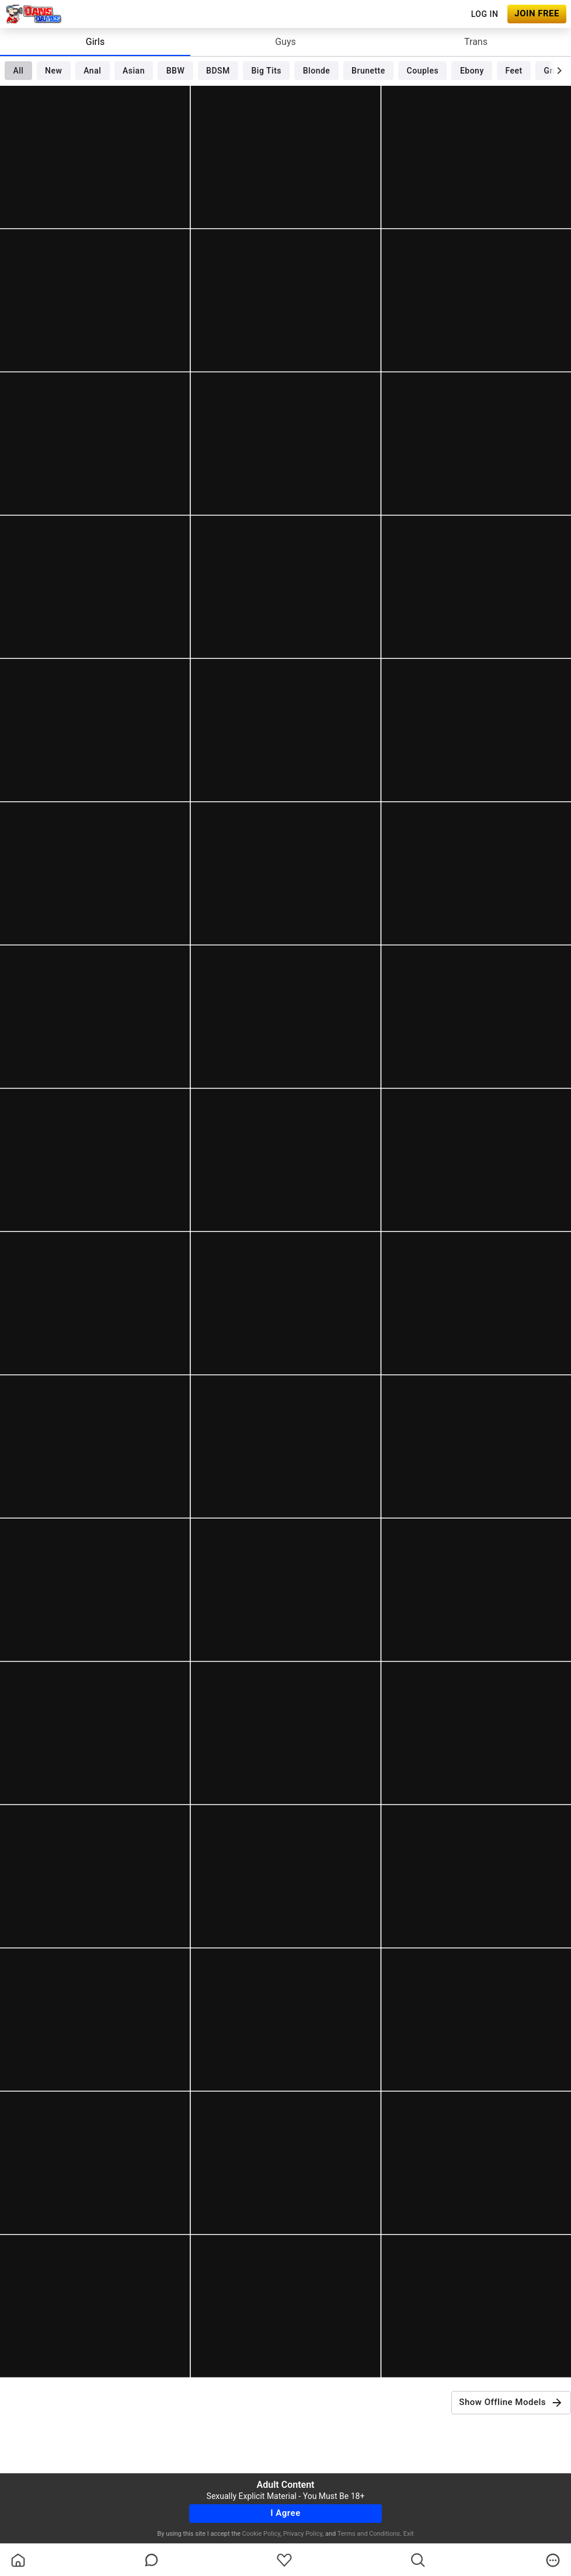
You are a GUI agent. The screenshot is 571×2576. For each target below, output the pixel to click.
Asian (134, 70)
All (18, 70)
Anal (92, 70)
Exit (408, 2533)
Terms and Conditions (368, 2533)
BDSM (218, 70)
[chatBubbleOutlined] (151, 2559)
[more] (553, 2560)
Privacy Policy (302, 2533)
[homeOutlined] (18, 2560)
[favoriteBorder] (284, 2560)
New (53, 70)
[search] (418, 2560)
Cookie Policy (261, 2533)
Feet (514, 70)
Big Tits (266, 70)
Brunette (368, 70)
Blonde (316, 70)
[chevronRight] (559, 70)
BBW (175, 70)
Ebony (472, 70)
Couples (423, 70)
